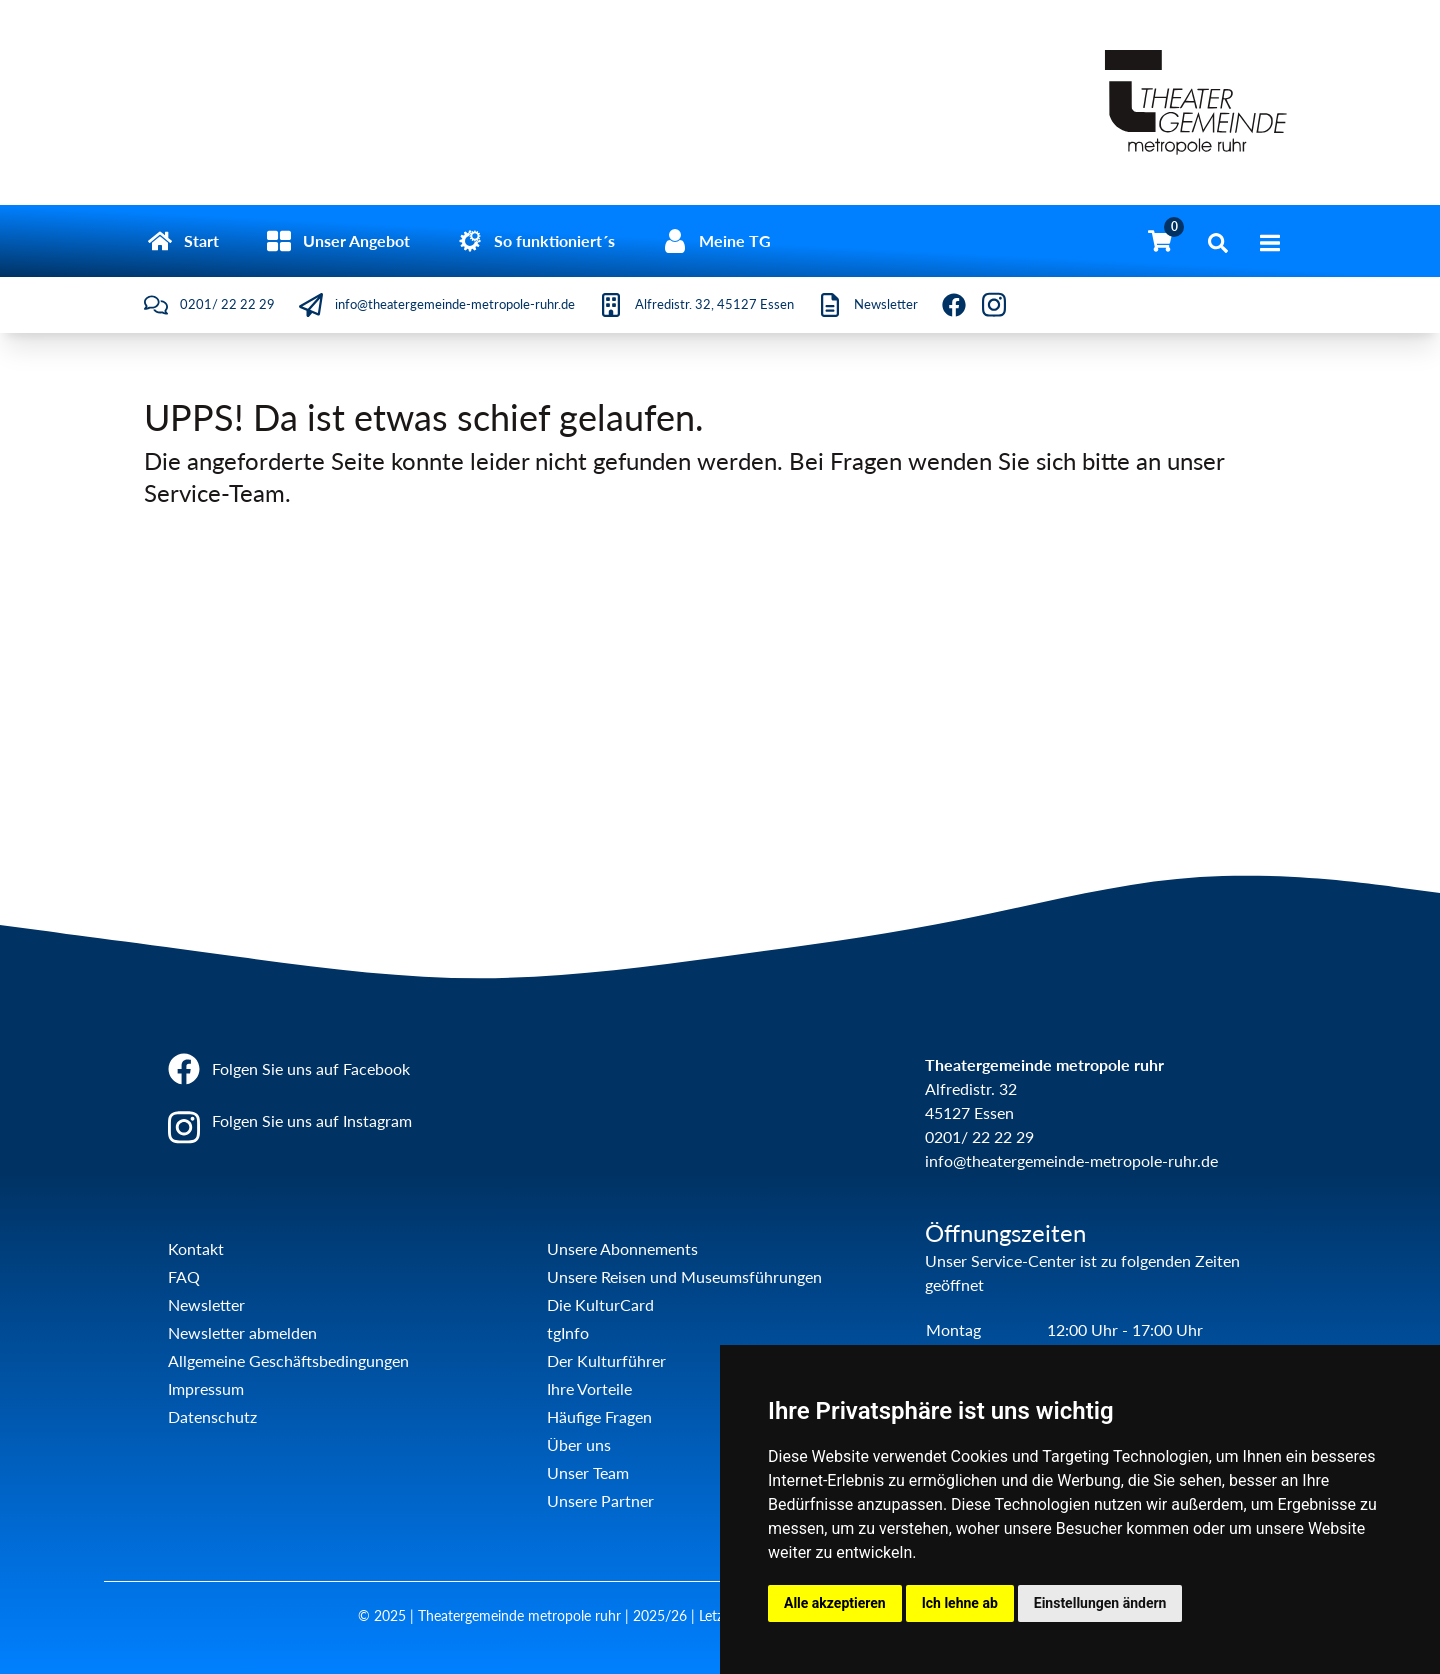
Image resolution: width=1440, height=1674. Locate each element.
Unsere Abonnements (622, 1248)
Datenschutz (212, 1416)
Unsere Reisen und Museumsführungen (684, 1276)
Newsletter (206, 1304)
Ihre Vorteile (589, 1388)
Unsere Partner (600, 1500)
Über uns (579, 1444)
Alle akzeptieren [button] (835, 1603)
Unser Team (588, 1472)
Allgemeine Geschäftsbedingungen (288, 1360)
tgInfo (568, 1332)
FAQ (184, 1276)
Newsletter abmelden (242, 1332)
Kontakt (196, 1248)
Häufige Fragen (599, 1416)
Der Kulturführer (606, 1360)
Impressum (206, 1388)
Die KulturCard (600, 1304)
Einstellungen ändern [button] (1100, 1603)
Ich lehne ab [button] (960, 1603)
